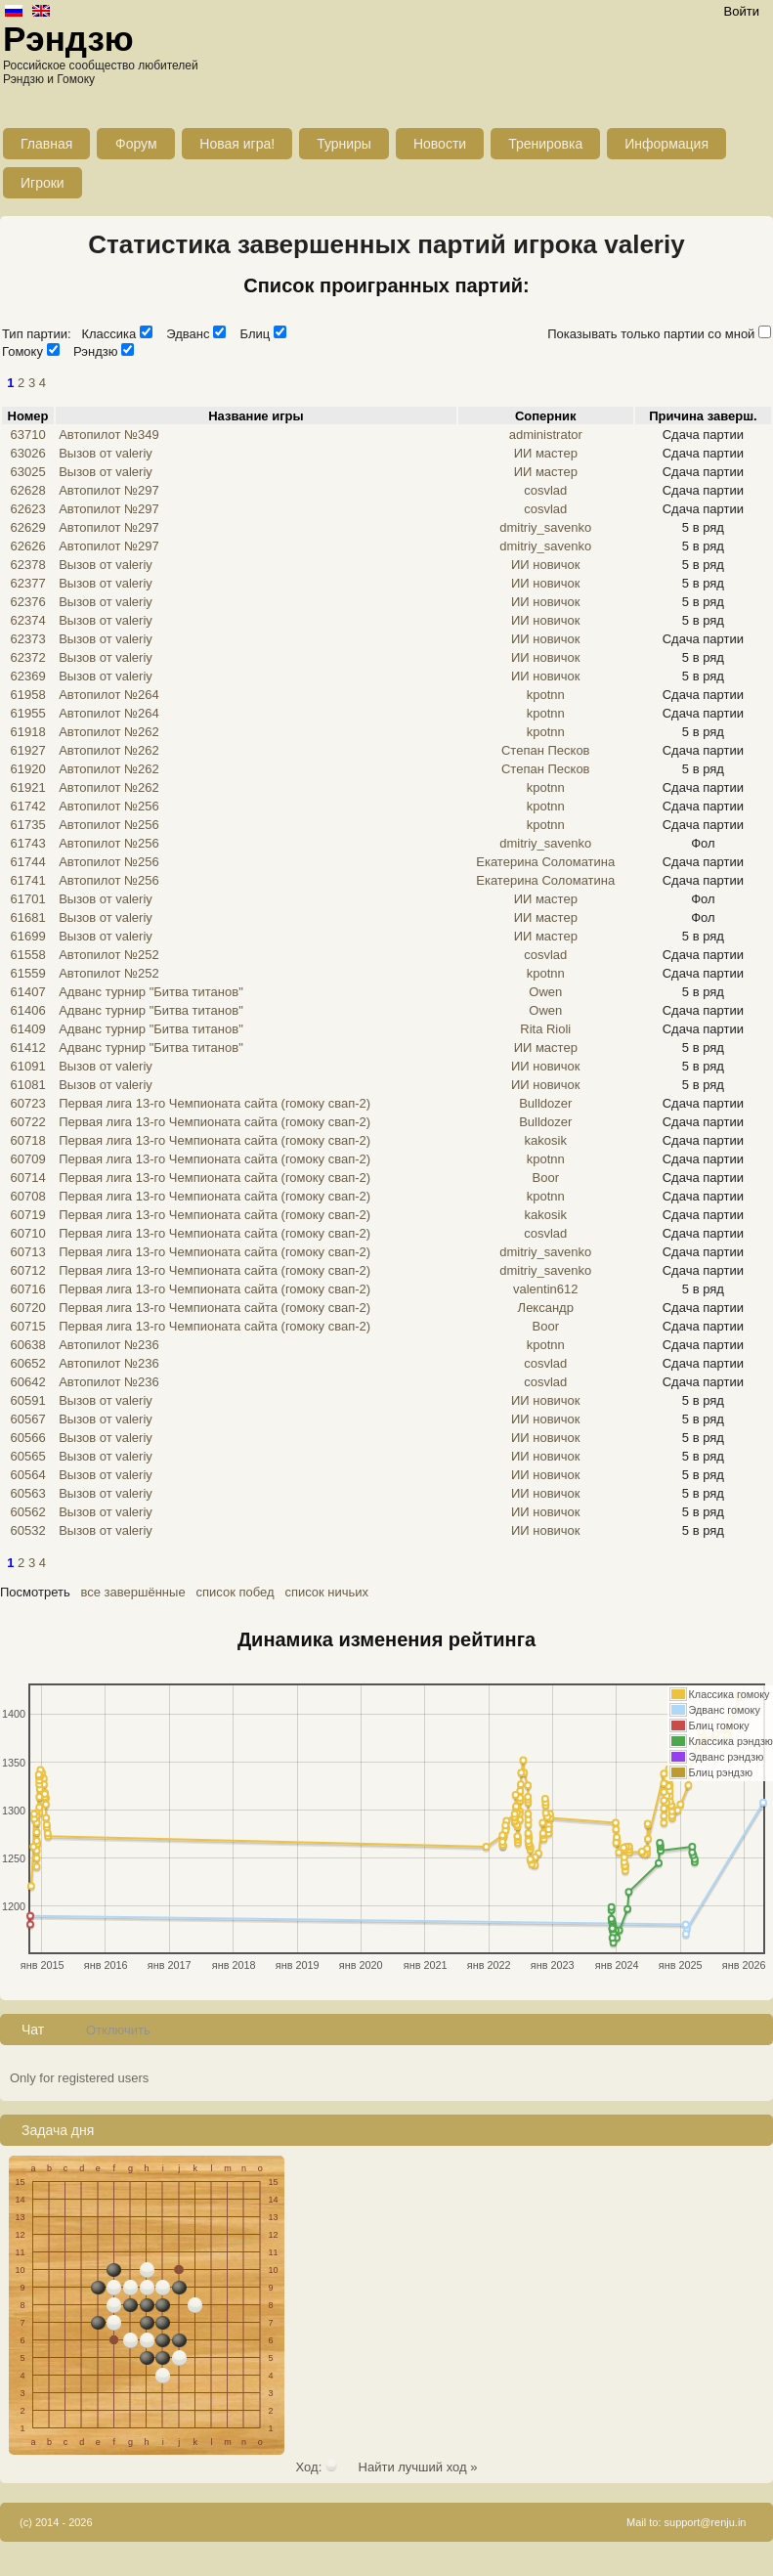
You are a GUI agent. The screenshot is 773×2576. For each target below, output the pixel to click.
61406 (27, 1010)
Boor (546, 1177)
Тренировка (545, 144)
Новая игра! (237, 144)
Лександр (546, 1307)
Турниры (344, 144)
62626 (27, 546)
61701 (27, 899)
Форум (136, 144)
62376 (27, 601)
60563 (27, 1493)
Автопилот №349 (109, 434)
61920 (27, 769)
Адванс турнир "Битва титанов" (151, 991)
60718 (27, 1140)
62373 (27, 639)
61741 (27, 880)
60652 (27, 1363)
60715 (27, 1326)
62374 (27, 620)
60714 (27, 1177)
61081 (27, 1084)
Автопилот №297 (109, 490)
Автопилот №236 (109, 1344)
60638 (27, 1344)
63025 (27, 471)
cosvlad (545, 490)
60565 (27, 1456)
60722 (27, 1121)
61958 (27, 694)
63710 (27, 434)
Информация (666, 144)
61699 (27, 936)
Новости (439, 144)
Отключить (118, 2030)
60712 (27, 1270)
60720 (27, 1307)
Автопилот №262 (109, 731)
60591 (27, 1400)
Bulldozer (545, 1103)
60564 (27, 1474)
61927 (27, 750)
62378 (27, 564)
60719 (27, 1214)
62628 (27, 490)
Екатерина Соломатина (545, 861)
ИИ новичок (545, 564)
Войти (741, 11)
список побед (234, 1592)
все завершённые (133, 1592)
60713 (27, 1251)
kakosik (546, 1140)
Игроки (42, 183)
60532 (27, 1530)
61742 (27, 806)
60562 (27, 1512)
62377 (27, 583)
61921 (27, 787)
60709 (27, 1159)
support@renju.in (706, 2522)
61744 (27, 861)
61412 (27, 1047)
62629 (27, 527)
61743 (27, 843)
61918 (27, 731)
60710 (27, 1233)
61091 (27, 1066)
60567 (27, 1419)
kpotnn (546, 694)
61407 (27, 991)
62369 (27, 676)
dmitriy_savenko (545, 527)
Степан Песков (545, 750)
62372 (27, 657)
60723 (27, 1103)
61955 (27, 713)
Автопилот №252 (109, 954)
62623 (27, 509)
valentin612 (546, 1289)
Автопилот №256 (109, 806)
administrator (545, 434)
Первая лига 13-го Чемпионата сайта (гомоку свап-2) (214, 1103)
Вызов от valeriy (105, 453)
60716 (27, 1289)
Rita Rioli (545, 1029)
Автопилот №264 (109, 694)
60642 (27, 1382)
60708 (27, 1196)
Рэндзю (68, 39)
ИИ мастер (546, 453)
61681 (27, 917)
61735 (27, 824)
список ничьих (326, 1592)
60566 (27, 1437)
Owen (545, 991)
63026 (27, 453)
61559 (27, 973)
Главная (46, 144)
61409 (27, 1029)
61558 (27, 954)
